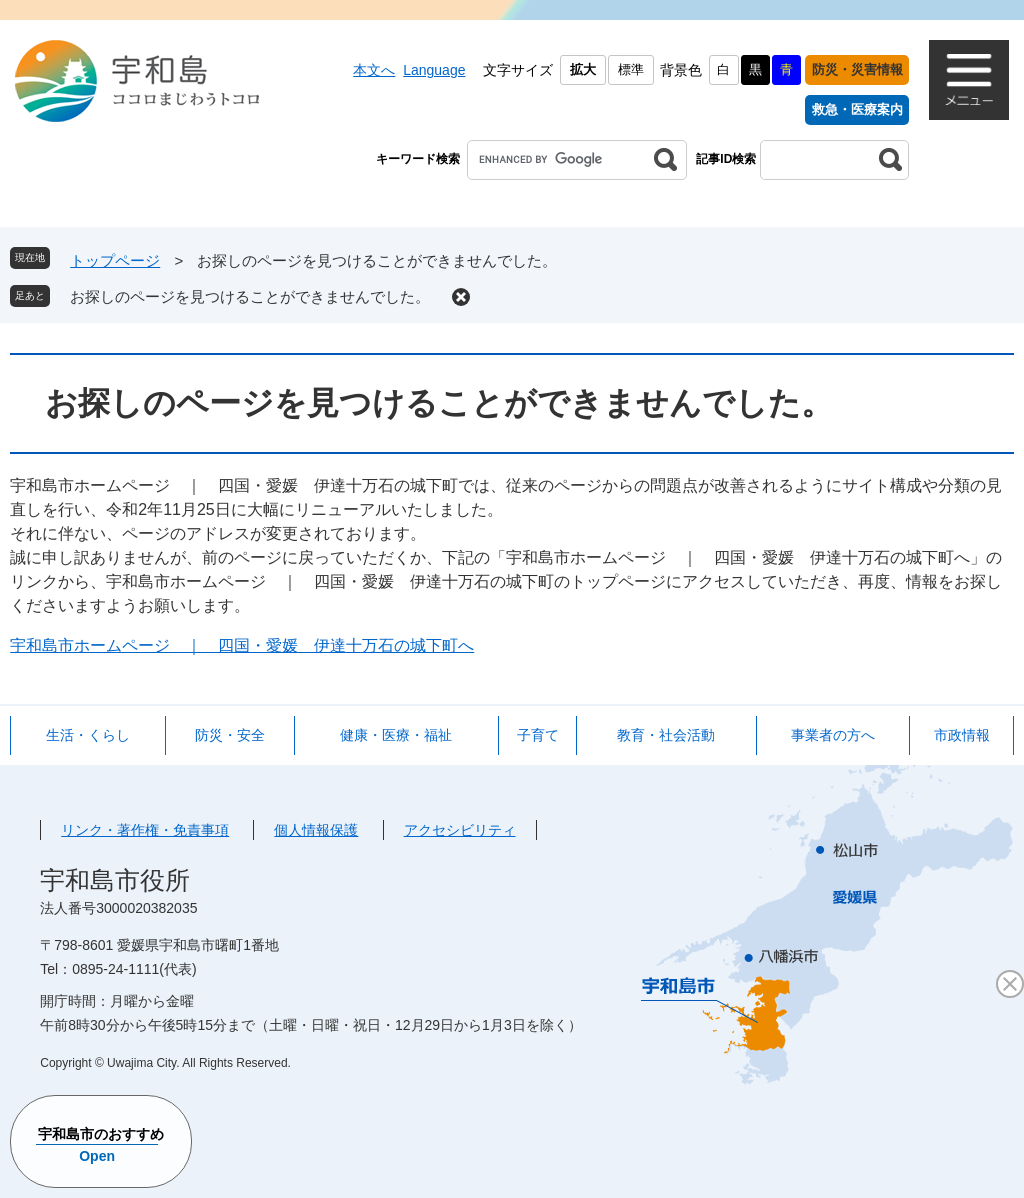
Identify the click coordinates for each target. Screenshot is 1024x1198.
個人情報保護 (316, 830)
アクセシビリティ (460, 830)
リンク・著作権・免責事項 (145, 830)
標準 (631, 69)
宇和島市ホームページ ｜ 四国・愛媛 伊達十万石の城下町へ (242, 645)
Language (434, 70)
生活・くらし (88, 735)
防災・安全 (230, 735)
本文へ (374, 70)
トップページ (115, 260)
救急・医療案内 (857, 109)
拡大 (583, 69)
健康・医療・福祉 (396, 735)
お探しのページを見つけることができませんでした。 (250, 296)
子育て (538, 735)
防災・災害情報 (857, 69)
